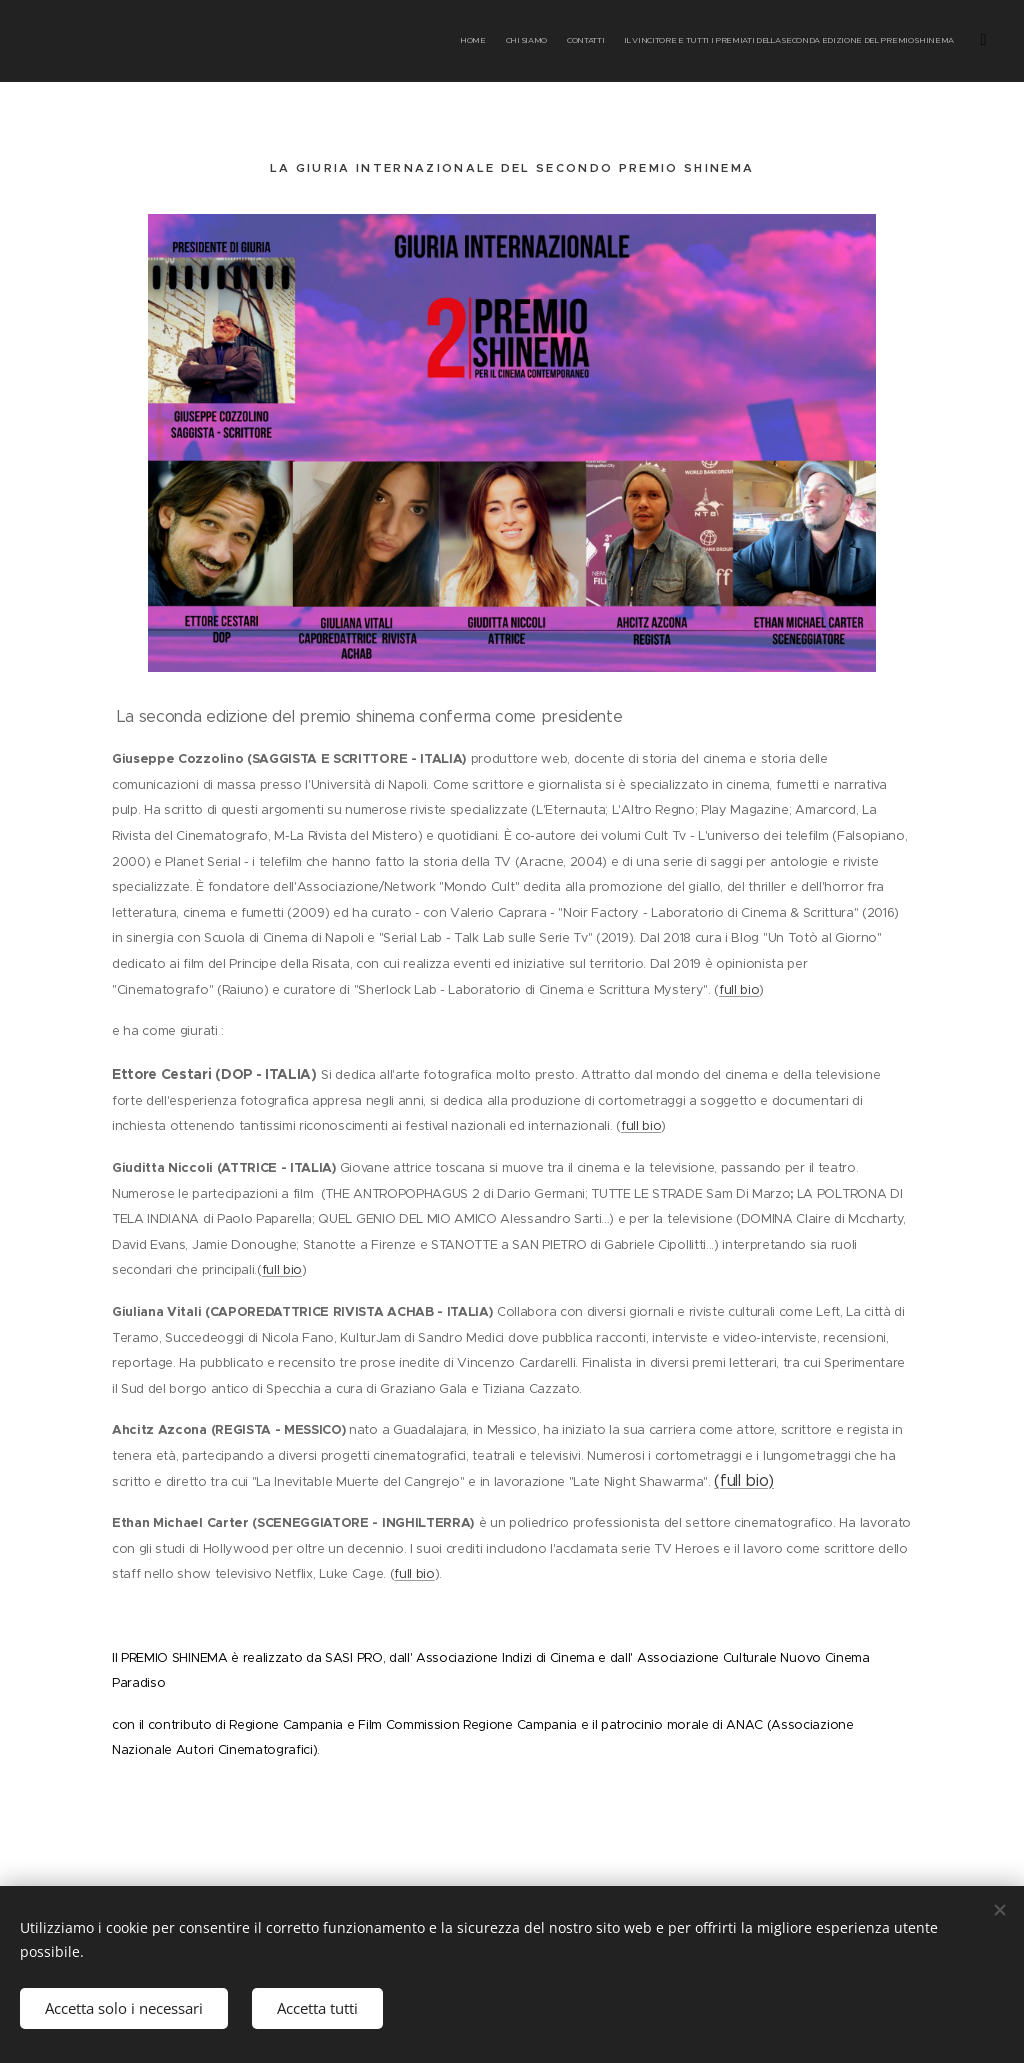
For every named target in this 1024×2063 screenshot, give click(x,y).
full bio (739, 990)
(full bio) (744, 1480)
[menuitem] (771, 41)
